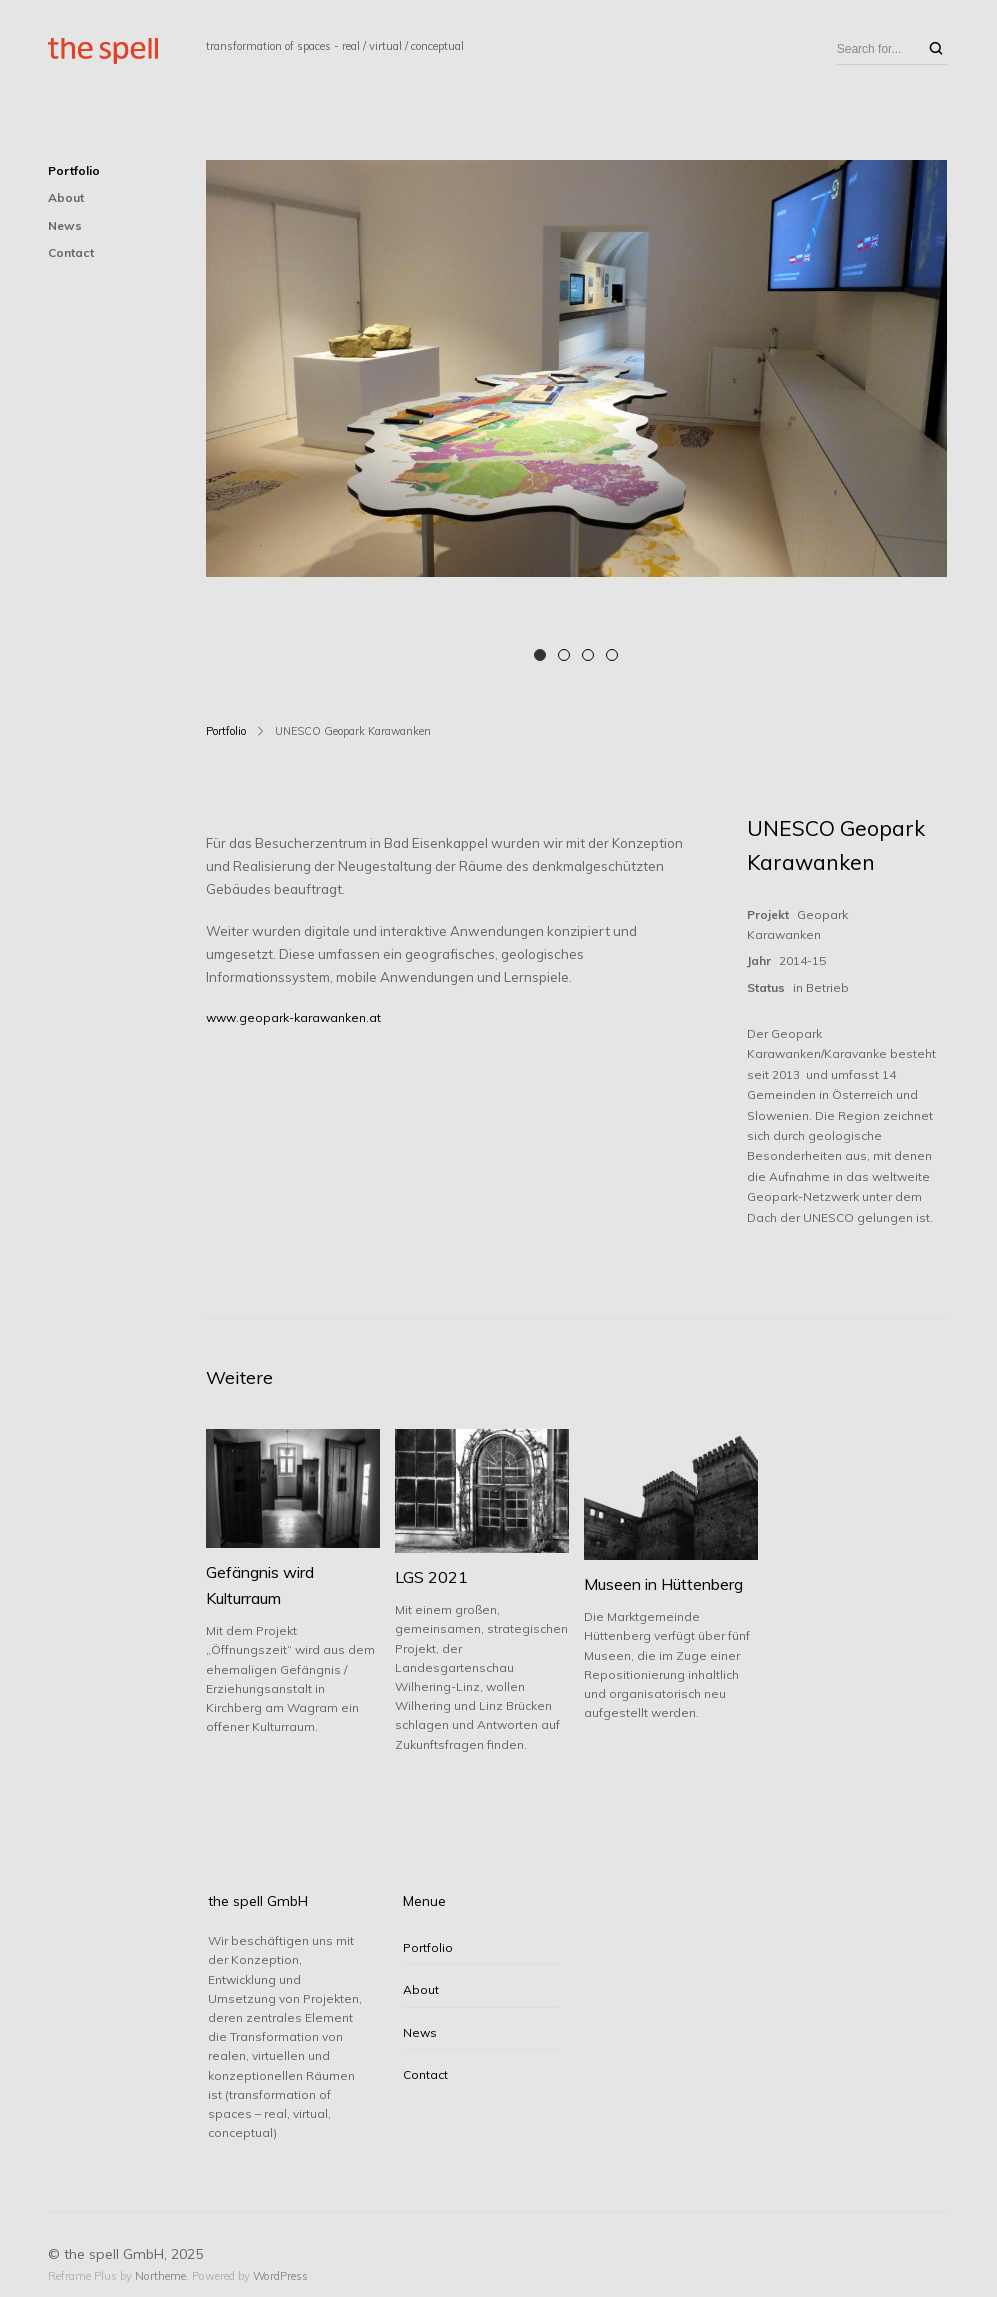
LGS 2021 (431, 1577)
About (66, 197)
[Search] (936, 49)
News (65, 225)
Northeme (160, 2276)
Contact (71, 252)
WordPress (280, 2276)
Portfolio (74, 170)
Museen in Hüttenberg (663, 1584)
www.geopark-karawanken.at (293, 1017)
